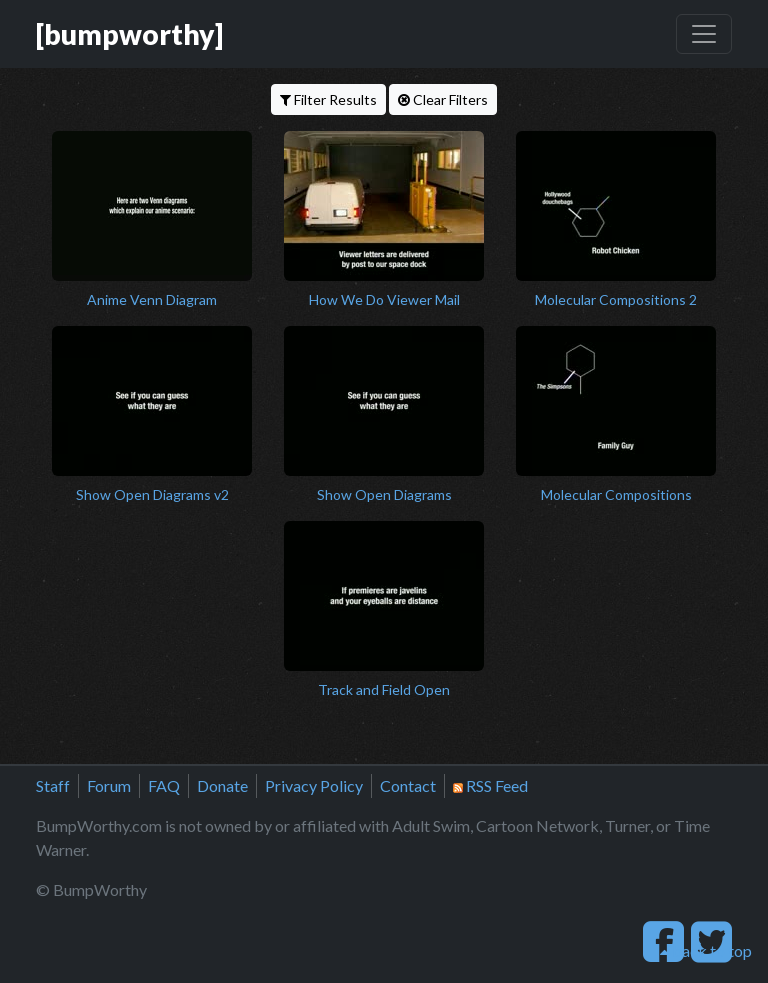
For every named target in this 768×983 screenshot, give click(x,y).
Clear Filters (443, 99)
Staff (53, 785)
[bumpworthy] (129, 34)
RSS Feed (490, 785)
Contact (408, 785)
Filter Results (328, 99)
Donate (222, 785)
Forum (109, 785)
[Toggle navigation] (704, 34)
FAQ (164, 785)
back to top (706, 950)
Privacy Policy (314, 785)
